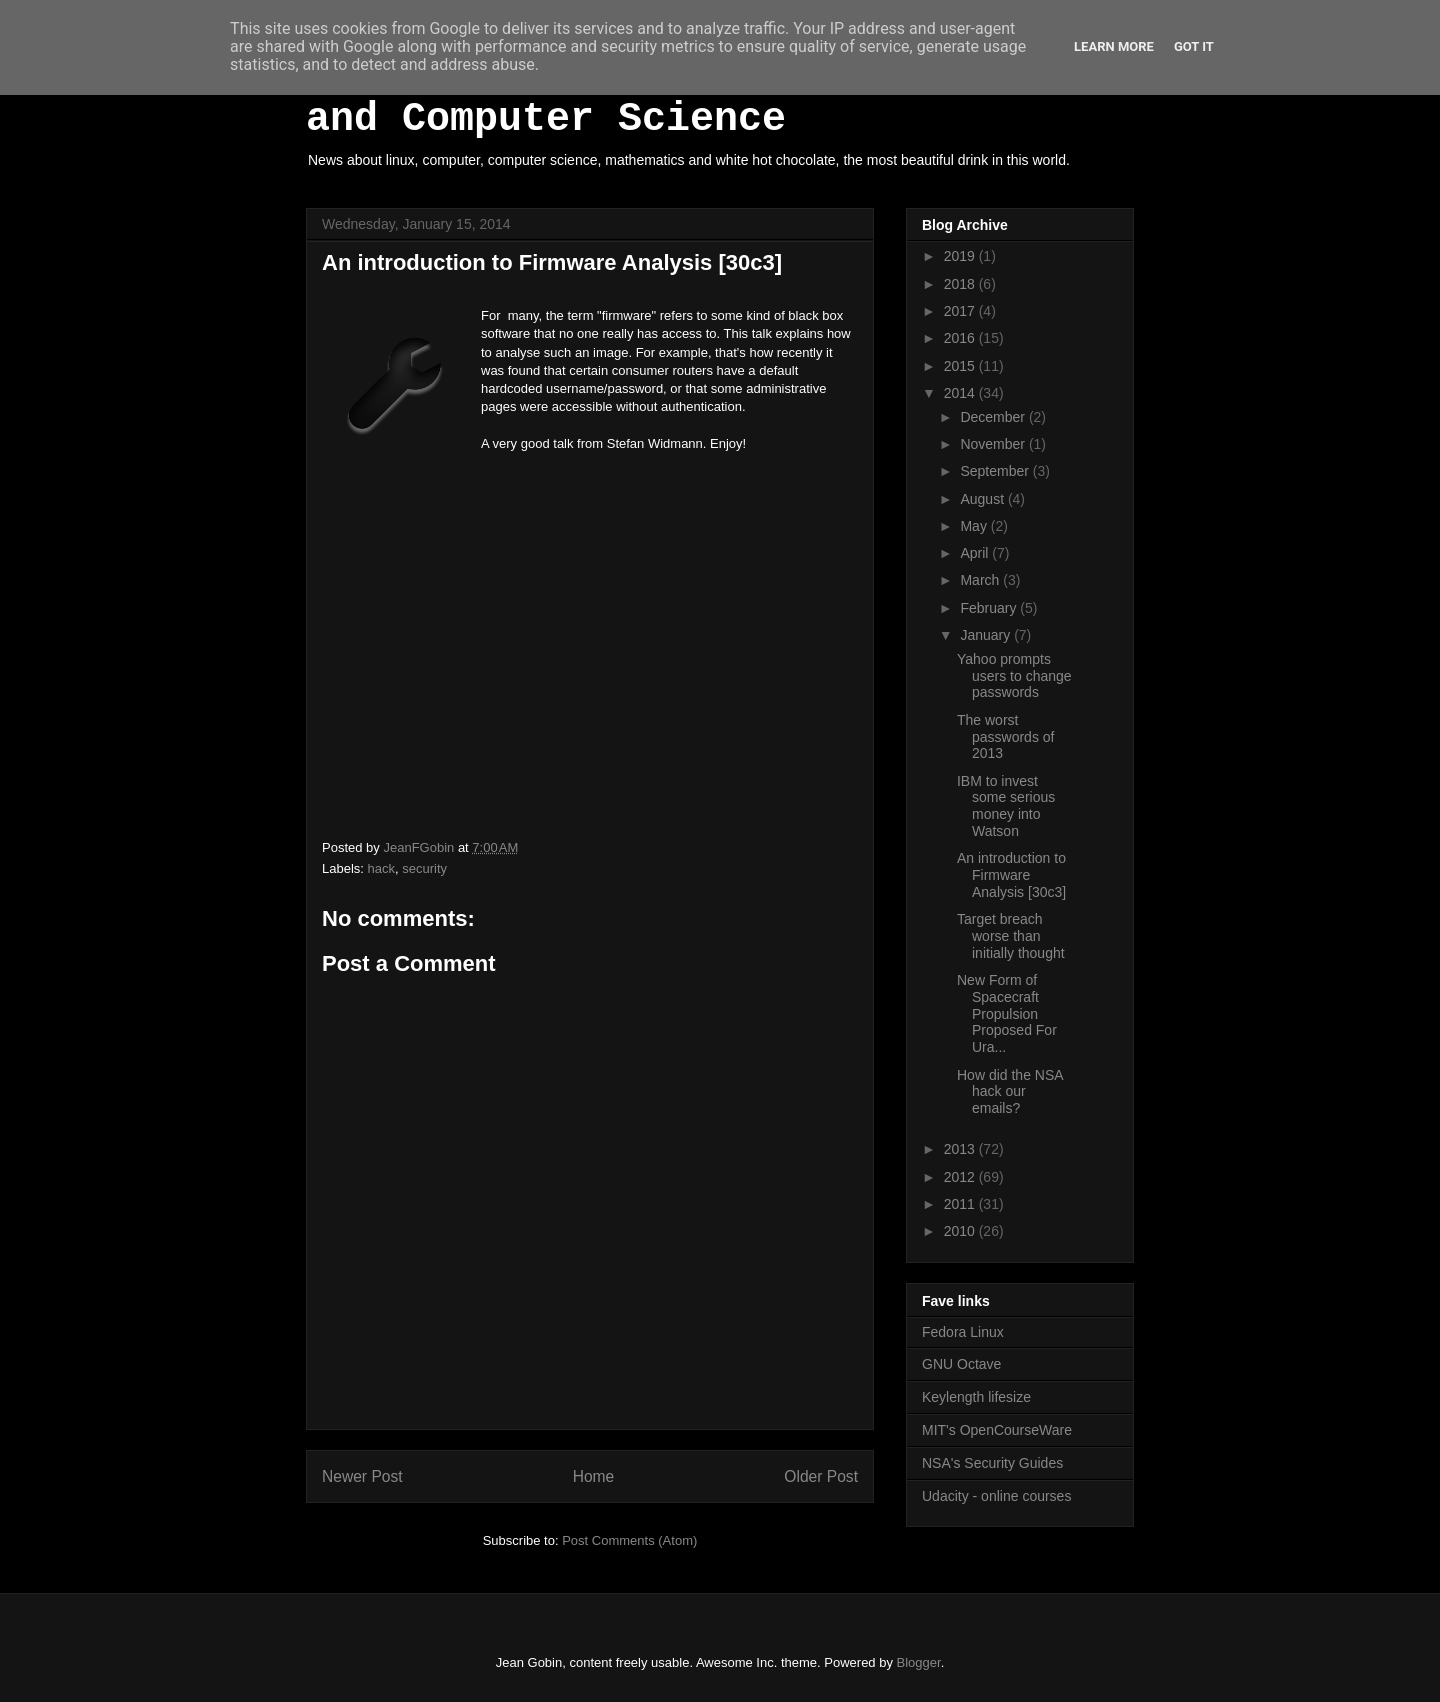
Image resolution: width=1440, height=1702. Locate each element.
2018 (961, 284)
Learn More (1114, 46)
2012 (961, 1177)
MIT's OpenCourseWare (997, 1430)
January (987, 635)
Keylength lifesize (976, 1397)
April (976, 553)
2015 (961, 366)
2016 (961, 338)
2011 (961, 1204)
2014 (961, 393)
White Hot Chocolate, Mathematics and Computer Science (690, 97)
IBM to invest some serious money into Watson (1006, 806)
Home (594, 1476)
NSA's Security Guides (992, 1463)
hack (381, 868)
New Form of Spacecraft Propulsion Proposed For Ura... (1007, 1013)
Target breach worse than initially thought (1011, 936)
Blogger (919, 1662)
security (424, 868)
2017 (961, 311)
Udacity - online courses (996, 1496)
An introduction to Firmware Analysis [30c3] (1011, 875)
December (994, 417)
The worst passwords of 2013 (1005, 737)
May (975, 526)
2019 (961, 256)
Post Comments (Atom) (629, 1540)
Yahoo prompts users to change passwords (1014, 676)
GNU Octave (961, 1364)
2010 (961, 1231)
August (983, 499)
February (990, 608)
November (994, 444)
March (981, 580)
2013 (961, 1149)
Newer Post (362, 1476)
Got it (1194, 46)
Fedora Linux (963, 1332)
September (996, 471)
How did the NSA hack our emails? (1010, 1092)
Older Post (821, 1476)
